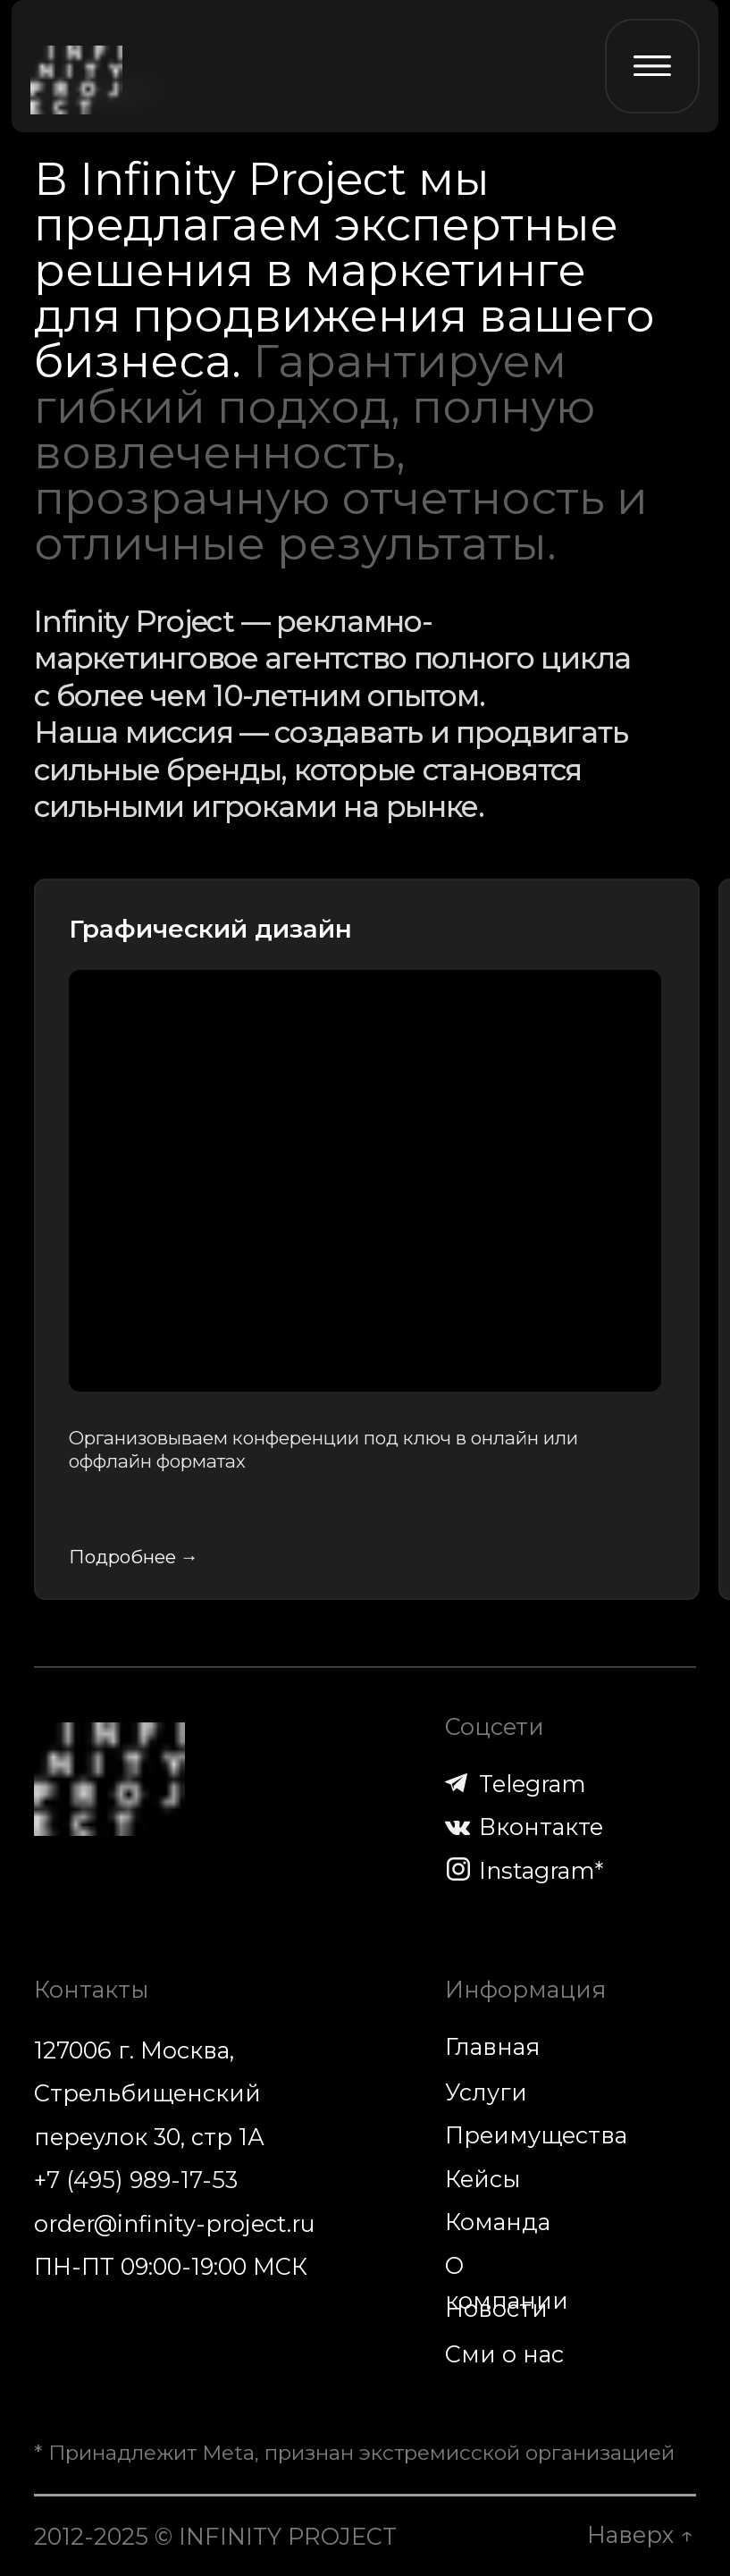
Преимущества (536, 2135)
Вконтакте (541, 1826)
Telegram (532, 1783)
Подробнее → (133, 1556)
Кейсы (482, 2179)
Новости (496, 2308)
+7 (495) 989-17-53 (136, 2179)
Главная (492, 2046)
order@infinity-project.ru (174, 2223)
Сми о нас (504, 2354)
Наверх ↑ (640, 2534)
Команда (497, 2221)
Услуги (486, 2092)
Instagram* (541, 1870)
